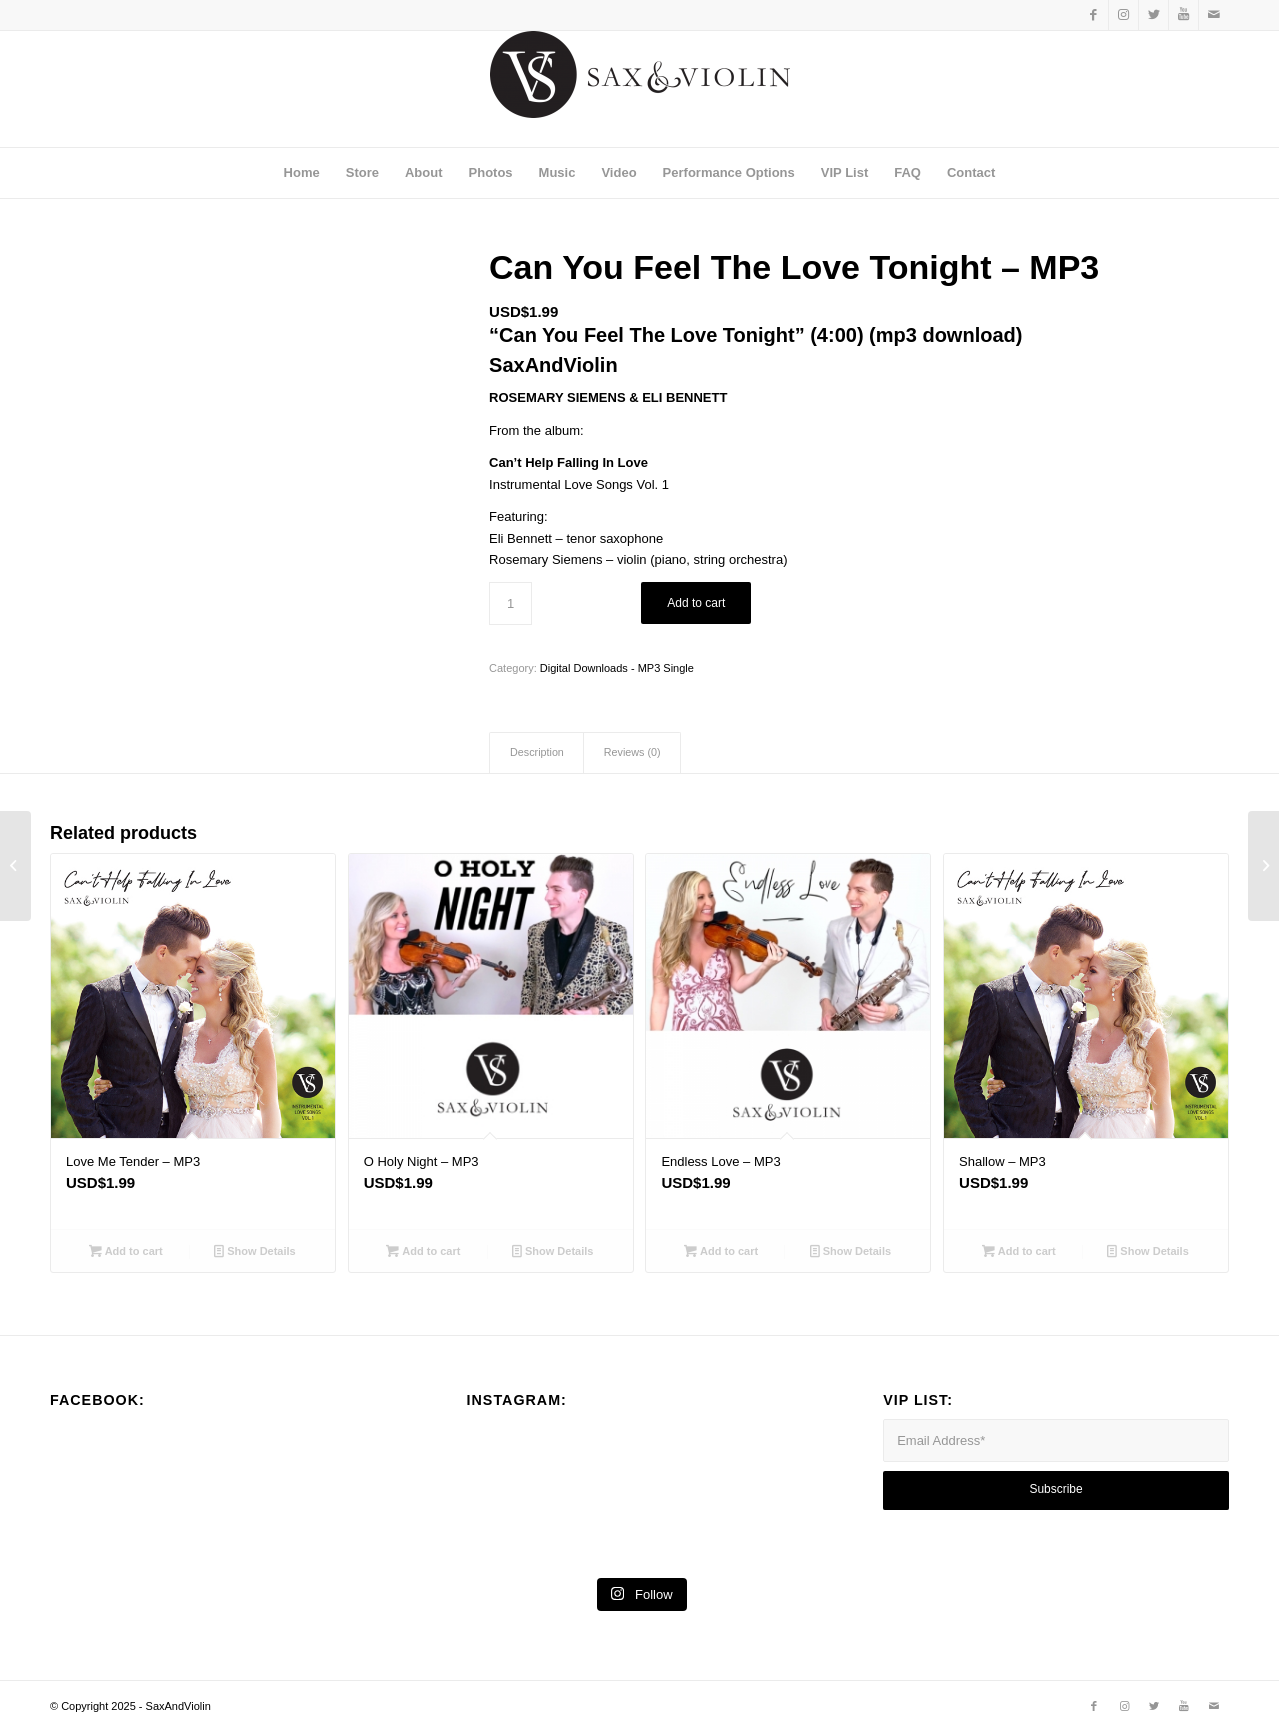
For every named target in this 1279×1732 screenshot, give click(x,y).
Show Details (255, 1251)
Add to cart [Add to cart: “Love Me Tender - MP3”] (126, 1251)
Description (537, 752)
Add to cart (696, 603)
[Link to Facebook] (1093, 15)
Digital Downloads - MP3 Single (617, 668)
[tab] (536, 752)
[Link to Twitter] (1153, 15)
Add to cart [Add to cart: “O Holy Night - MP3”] (423, 1251)
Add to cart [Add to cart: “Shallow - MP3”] (1019, 1251)
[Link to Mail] (1214, 15)
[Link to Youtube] (1183, 15)
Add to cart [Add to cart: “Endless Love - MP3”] (721, 1251)
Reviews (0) (632, 752)
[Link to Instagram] (1123, 15)
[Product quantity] (510, 603)
